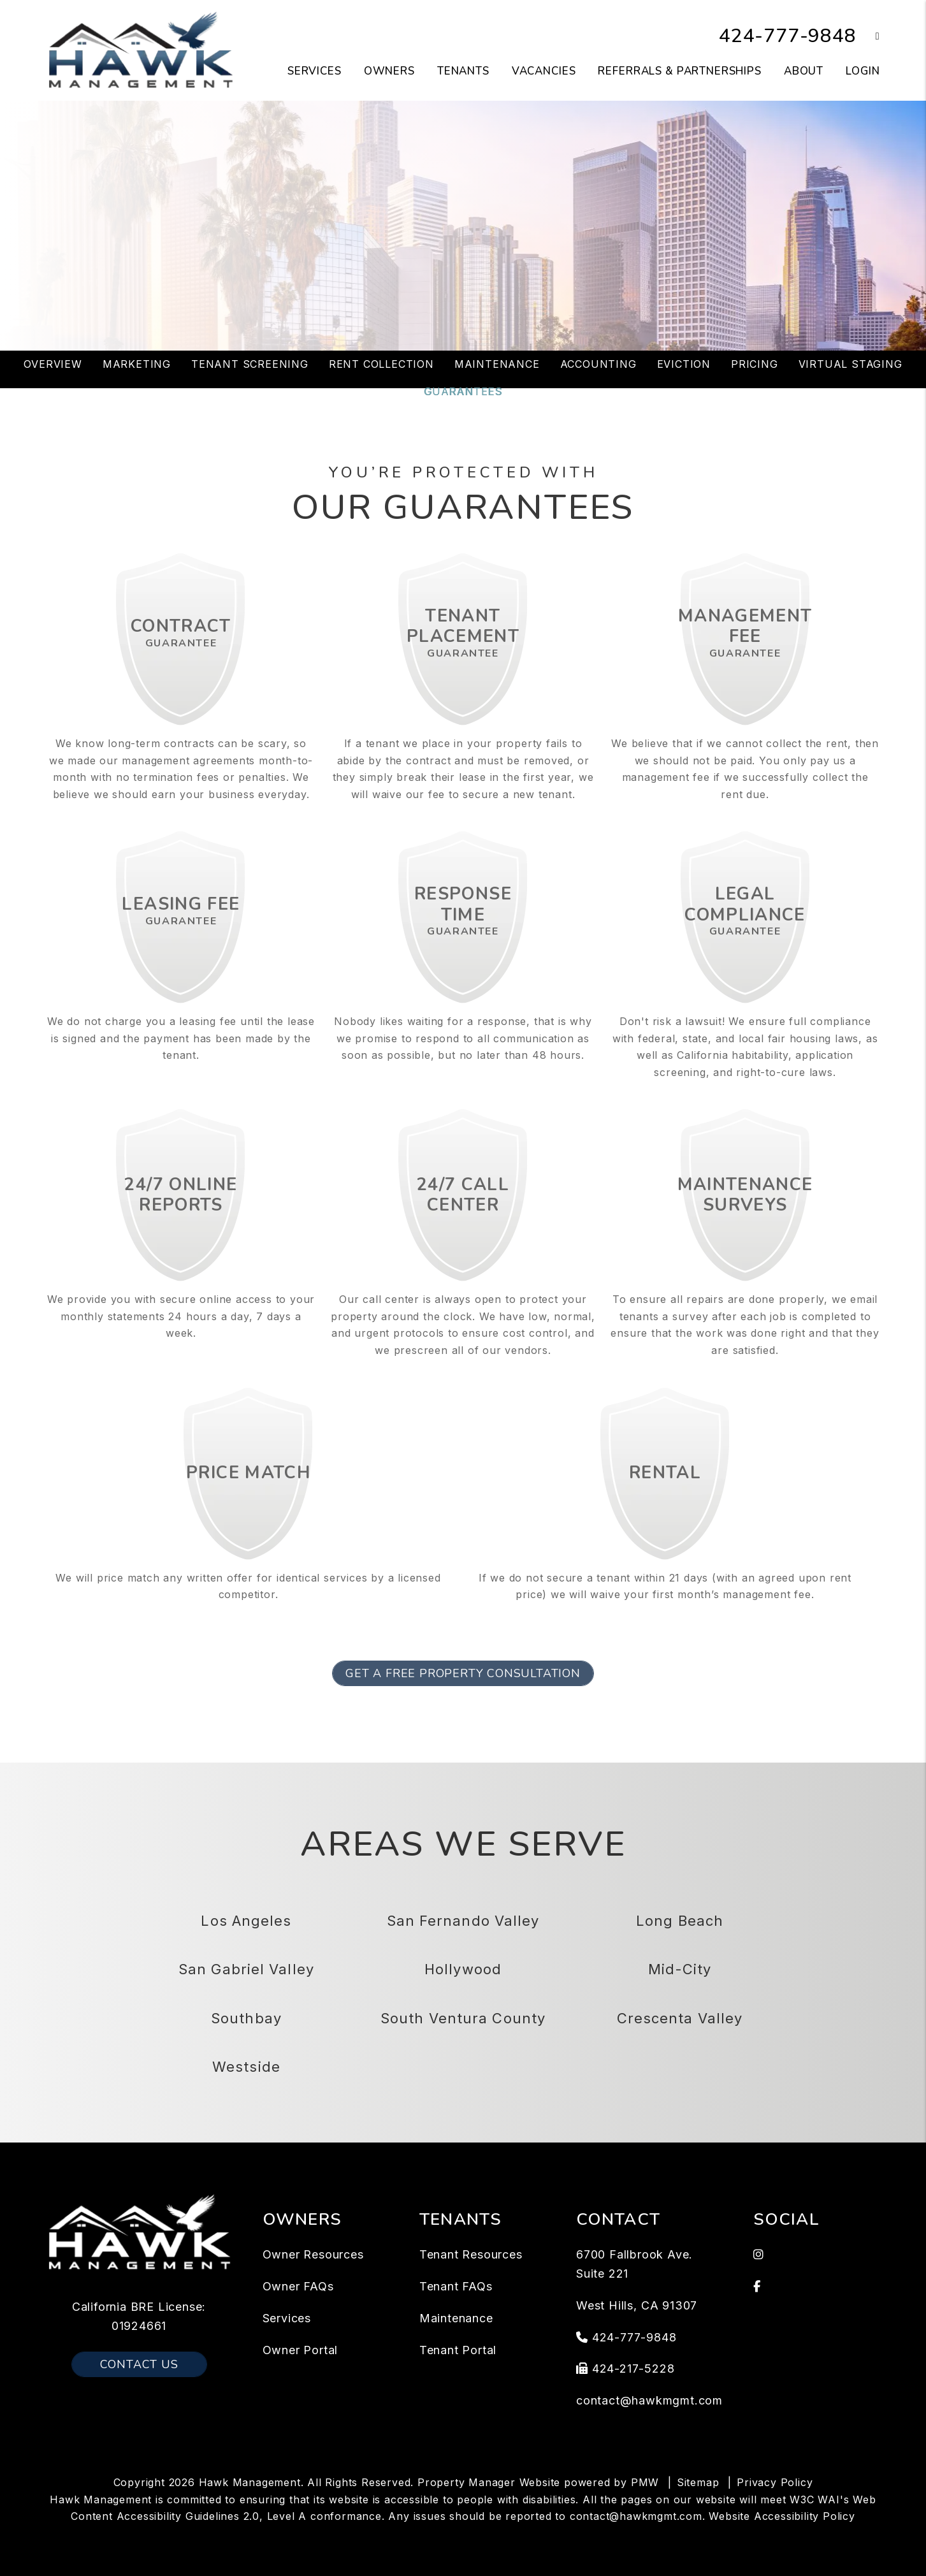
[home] (141, 50)
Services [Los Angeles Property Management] (314, 71)
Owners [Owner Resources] (389, 71)
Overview (53, 364)
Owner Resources (313, 2254)
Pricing (754, 364)
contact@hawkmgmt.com (649, 2400)
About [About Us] (803, 71)
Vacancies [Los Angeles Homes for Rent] (544, 71)
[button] (868, 36)
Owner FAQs (298, 2286)
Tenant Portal (457, 2350)
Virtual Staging (850, 364)
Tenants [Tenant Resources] (463, 71)
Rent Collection (381, 364)
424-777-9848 (788, 36)
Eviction (684, 364)
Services (287, 2318)
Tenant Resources (471, 2254)
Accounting (598, 364)
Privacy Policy (775, 2482)
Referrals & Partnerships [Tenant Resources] (679, 71)
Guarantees (463, 391)
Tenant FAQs (456, 2286)
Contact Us (139, 2364)
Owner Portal (300, 2350)
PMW (645, 2482)
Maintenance (497, 364)
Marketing (137, 364)
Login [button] (862, 71)
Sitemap (698, 2482)
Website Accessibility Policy (782, 2516)
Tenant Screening (249, 364)
